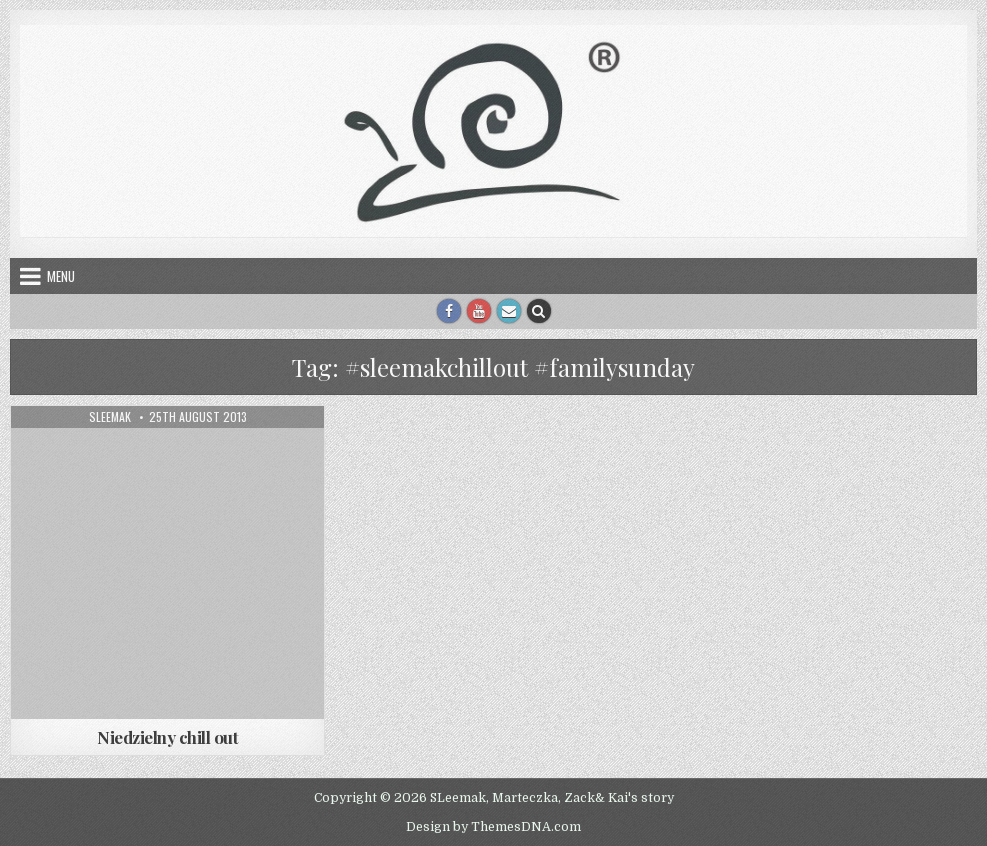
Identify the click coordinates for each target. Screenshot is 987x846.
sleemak (110, 417)
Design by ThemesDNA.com (493, 827)
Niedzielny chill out (167, 737)
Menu (61, 276)
